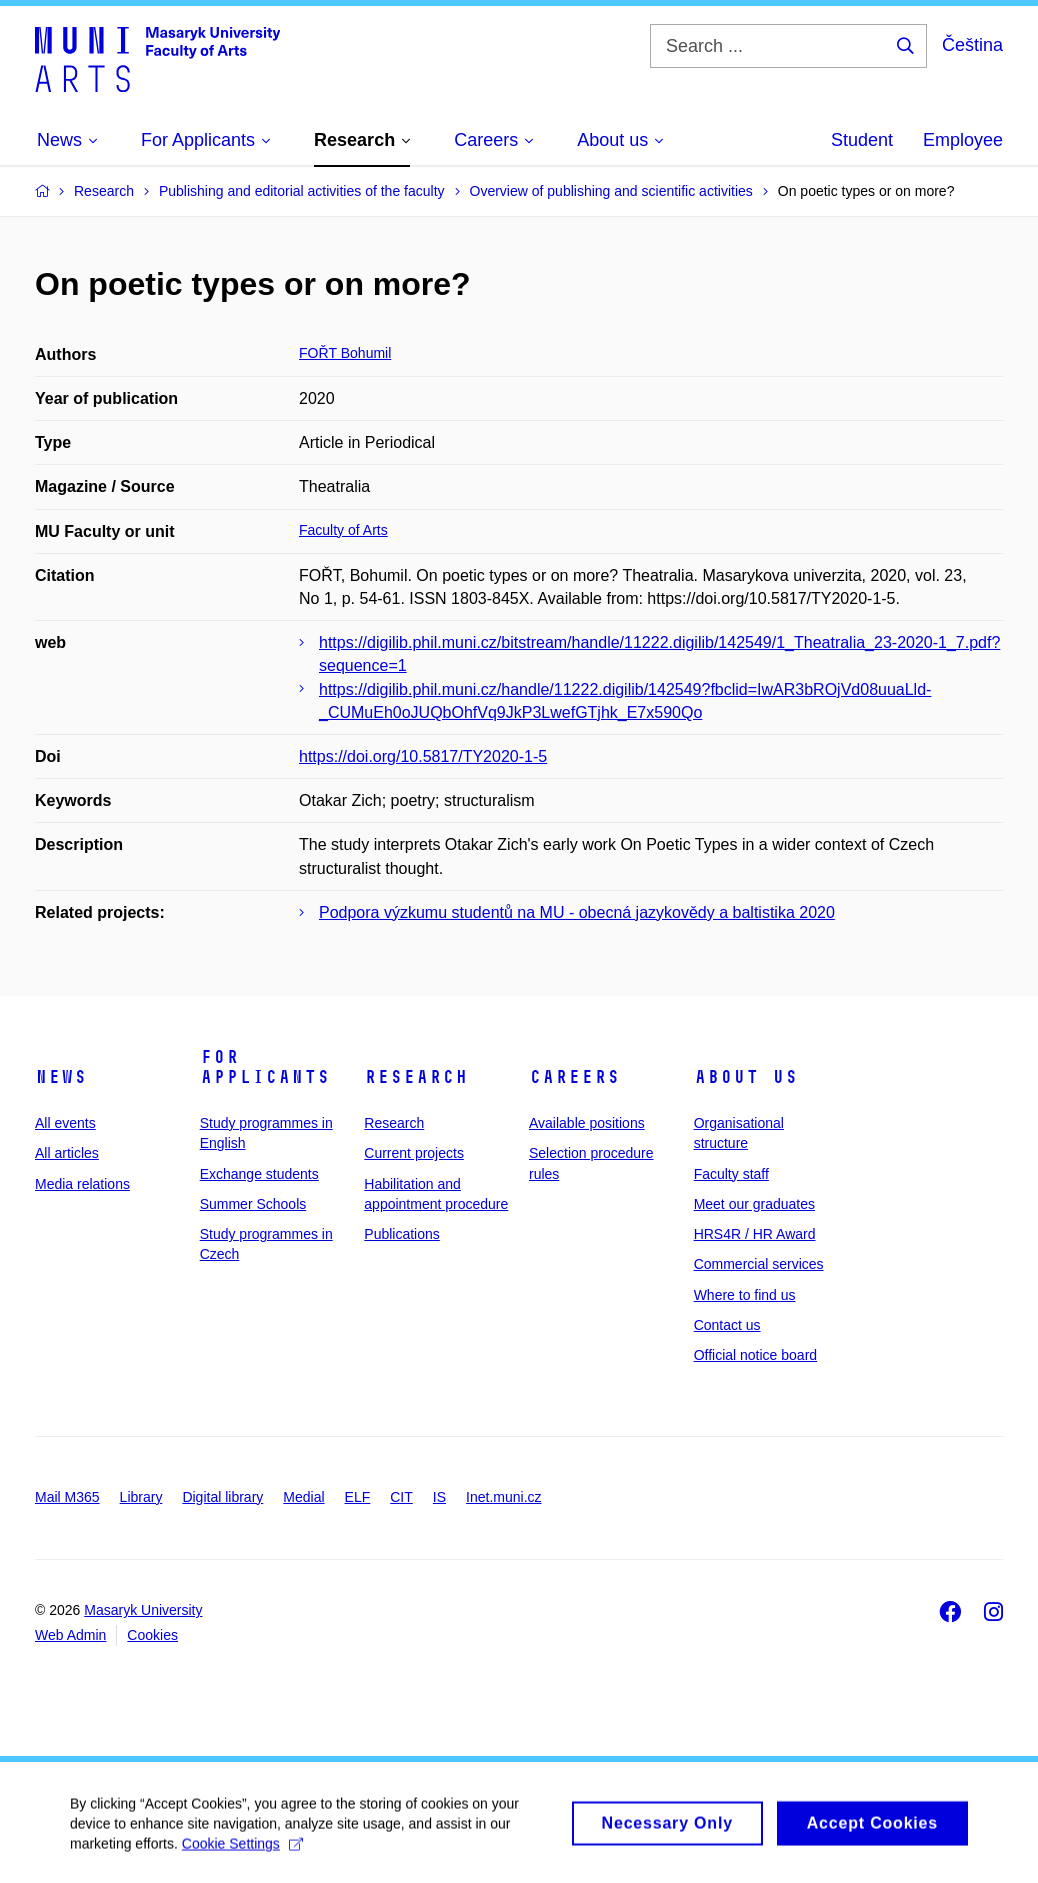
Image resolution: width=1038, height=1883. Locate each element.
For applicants (265, 1067)
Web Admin (70, 1635)
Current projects (414, 1153)
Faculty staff (731, 1174)
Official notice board (755, 1355)
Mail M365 (67, 1497)
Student (862, 140)
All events (65, 1123)
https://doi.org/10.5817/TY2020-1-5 (423, 756)
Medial (303, 1497)
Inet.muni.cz (503, 1497)
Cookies (152, 1635)
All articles (67, 1153)
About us (746, 1077)
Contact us (727, 1325)
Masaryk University (143, 1610)
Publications (402, 1234)
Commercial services (759, 1264)
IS (439, 1497)
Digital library (222, 1497)
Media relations (82, 1184)
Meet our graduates (754, 1204)
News (61, 1077)
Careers (574, 1077)
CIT (401, 1497)
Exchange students (259, 1174)
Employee (963, 140)
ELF (358, 1497)
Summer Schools (253, 1204)
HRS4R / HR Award (755, 1234)
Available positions (587, 1123)
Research (416, 1077)
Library (141, 1497)
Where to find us (745, 1295)
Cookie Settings (242, 1854)
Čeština (972, 45)
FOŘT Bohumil (345, 353)
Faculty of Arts (343, 530)
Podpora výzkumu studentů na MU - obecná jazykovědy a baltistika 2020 (577, 912)
